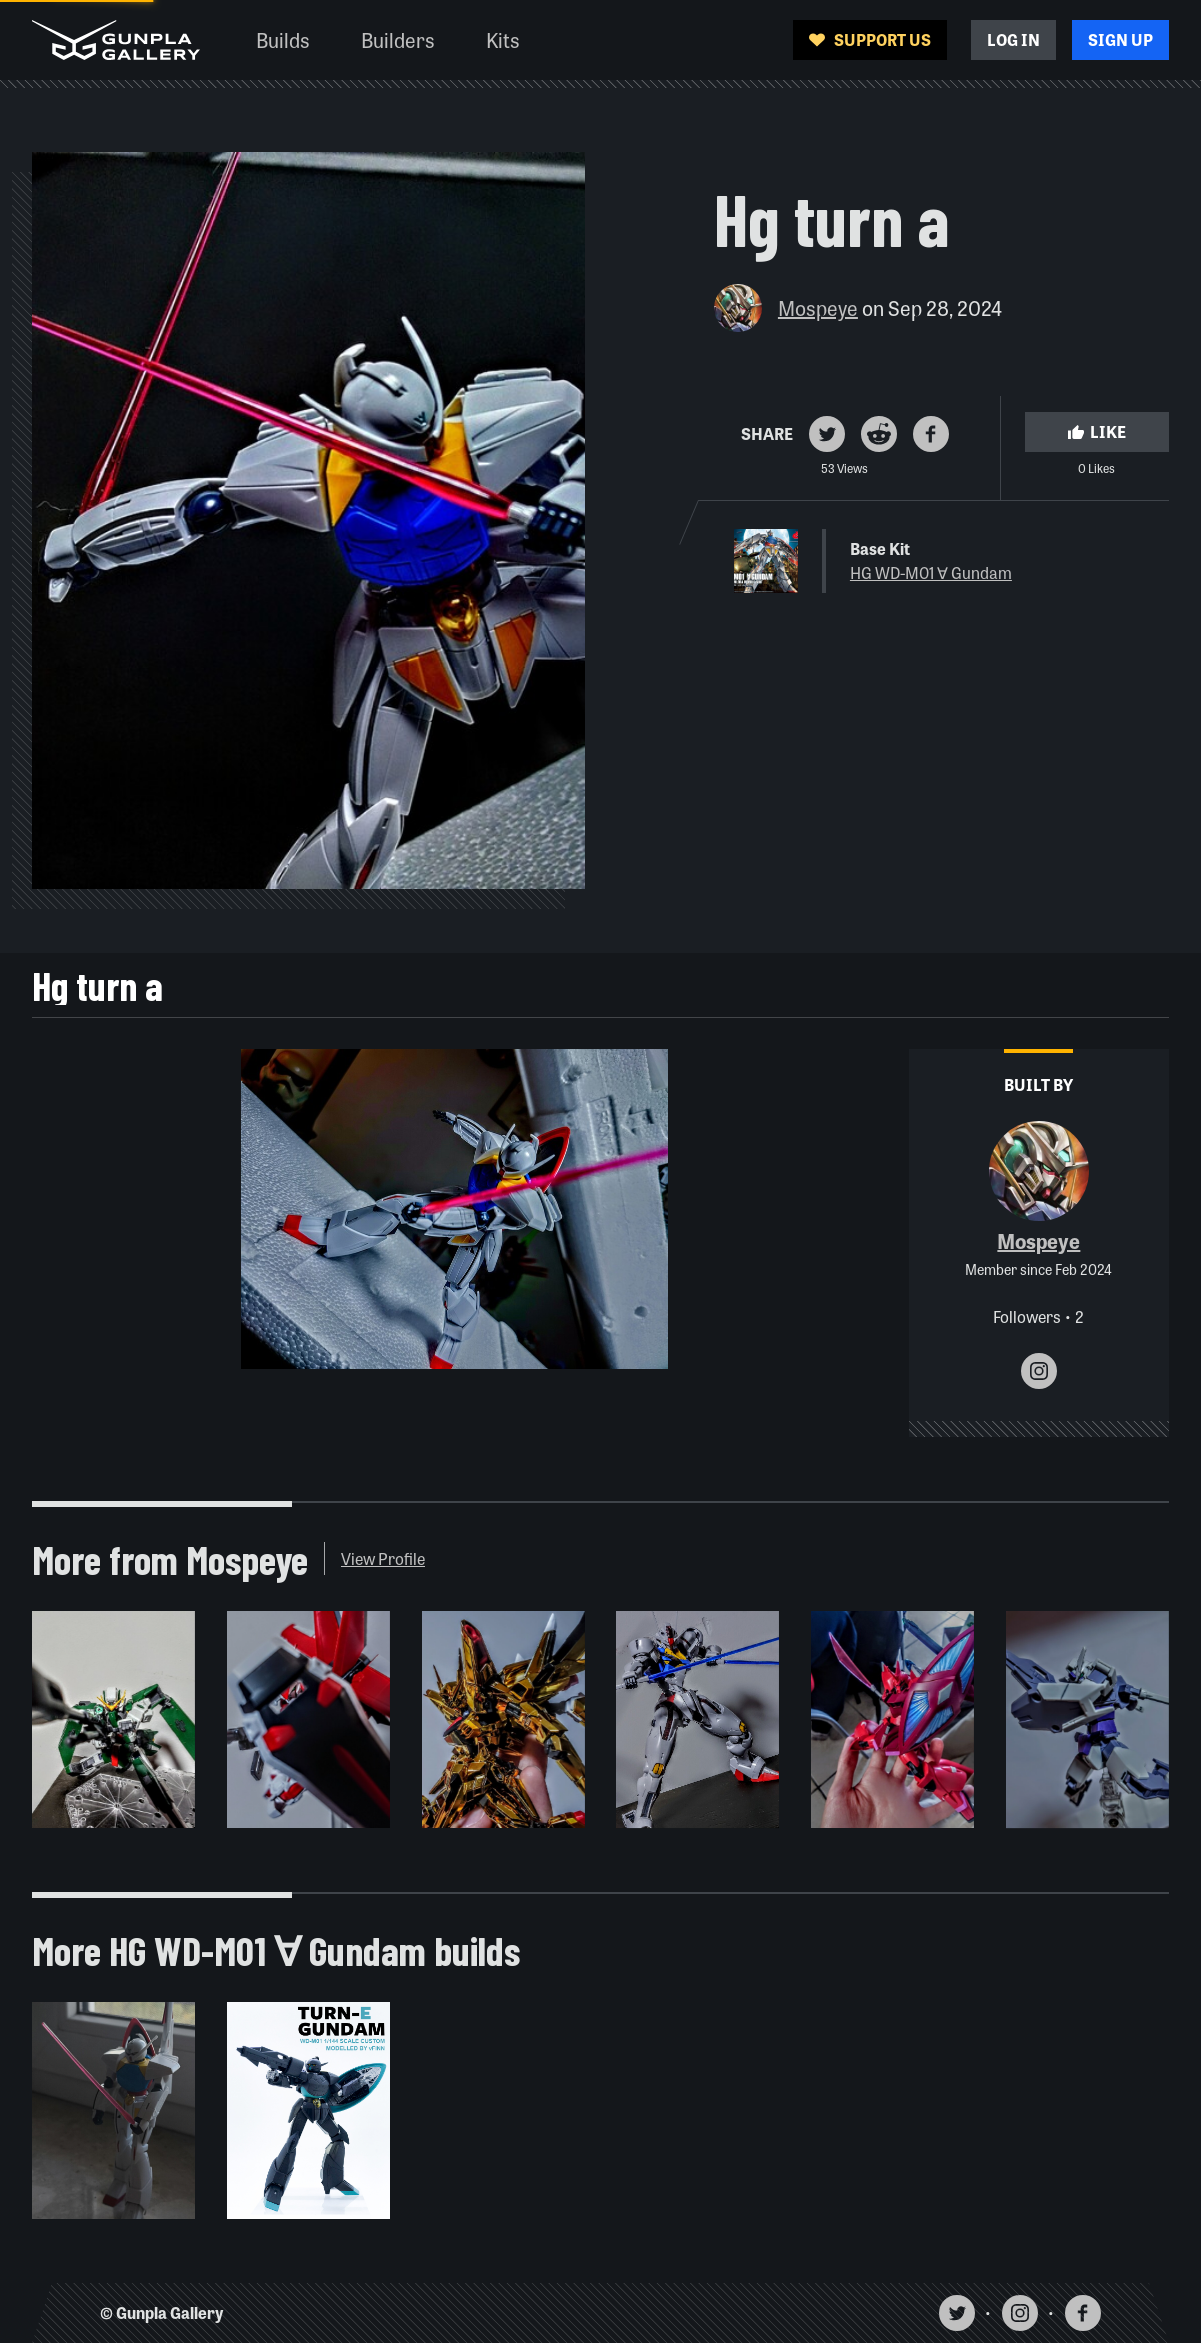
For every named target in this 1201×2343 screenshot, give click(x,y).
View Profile (383, 1558)
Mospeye (818, 307)
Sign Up (1120, 39)
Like (1097, 431)
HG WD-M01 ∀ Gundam (931, 572)
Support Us (870, 39)
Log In (1013, 39)
